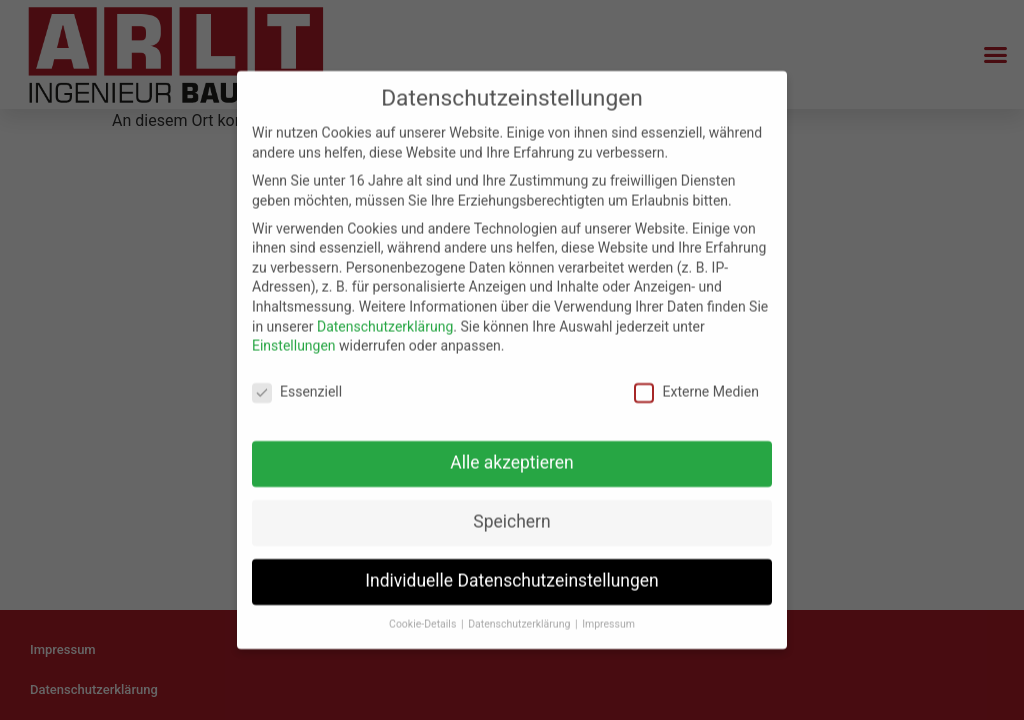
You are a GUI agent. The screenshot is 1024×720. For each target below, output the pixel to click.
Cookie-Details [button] (424, 619)
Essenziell (297, 387)
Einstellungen (294, 342)
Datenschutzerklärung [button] (520, 619)
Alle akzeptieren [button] (512, 458)
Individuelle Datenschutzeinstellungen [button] (511, 576)
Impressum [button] (608, 619)
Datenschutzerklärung (385, 322)
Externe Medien (696, 387)
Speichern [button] (511, 517)
